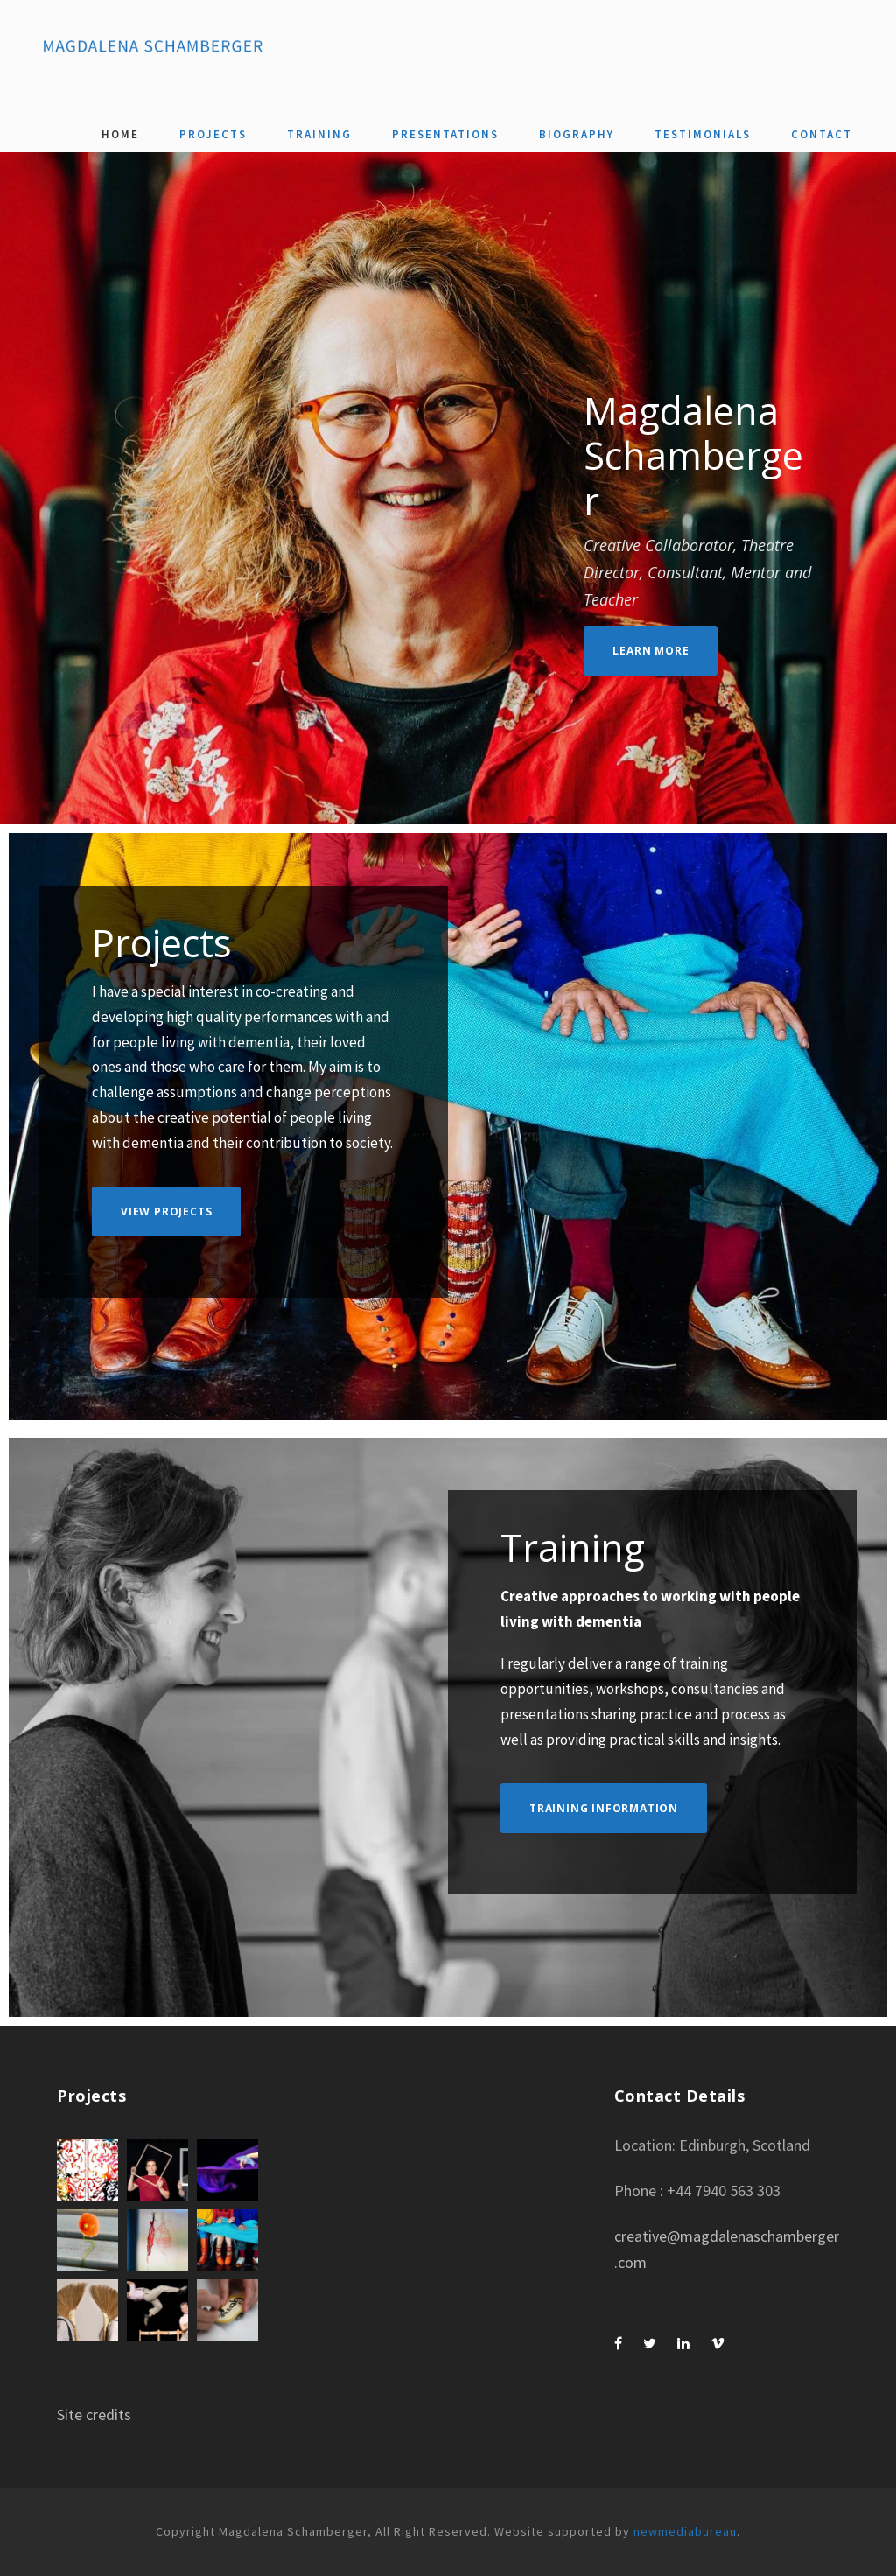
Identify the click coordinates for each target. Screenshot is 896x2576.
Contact (821, 134)
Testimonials (702, 134)
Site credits (94, 2414)
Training (319, 134)
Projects (213, 134)
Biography (576, 134)
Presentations (445, 134)
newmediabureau (685, 2531)
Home (120, 134)
